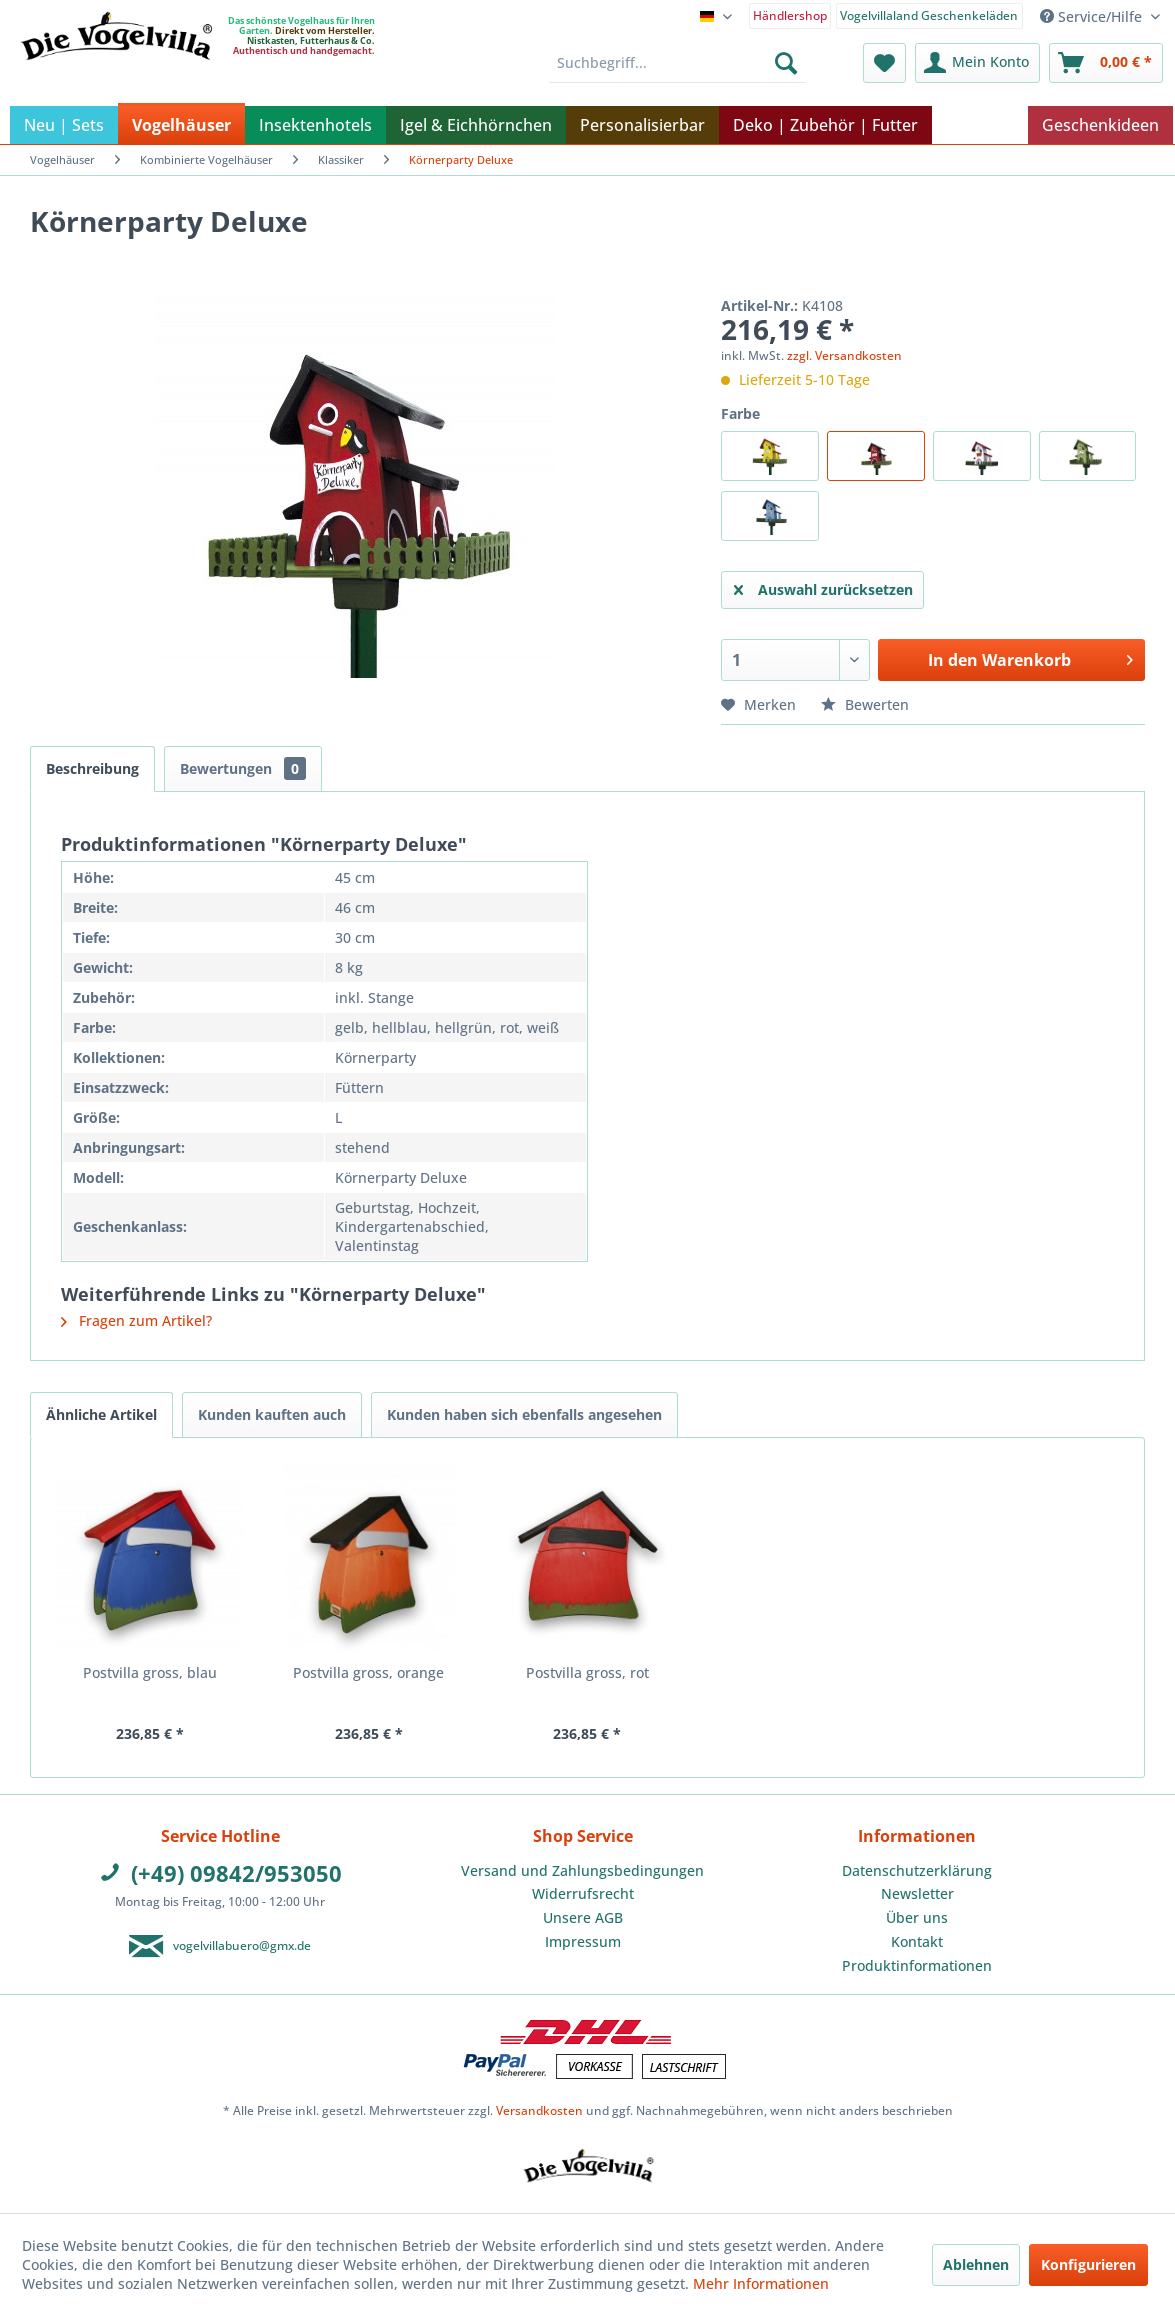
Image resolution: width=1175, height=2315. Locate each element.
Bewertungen (243, 768)
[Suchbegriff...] (677, 63)
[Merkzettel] (884, 63)
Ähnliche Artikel (101, 1414)
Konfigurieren (1088, 2264)
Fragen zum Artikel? (136, 1320)
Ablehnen (976, 2264)
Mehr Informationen (761, 2283)
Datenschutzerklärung (917, 1870)
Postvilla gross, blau (150, 1672)
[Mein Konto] (977, 63)
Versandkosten (539, 2110)
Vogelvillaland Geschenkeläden (929, 15)
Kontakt (917, 1941)
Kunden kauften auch (272, 1414)
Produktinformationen (917, 1965)
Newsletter (917, 1893)
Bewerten (865, 704)
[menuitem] (790, 14)
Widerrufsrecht (583, 1893)
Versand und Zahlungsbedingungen (582, 1870)
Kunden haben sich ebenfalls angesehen (524, 1414)
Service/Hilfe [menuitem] (1093, 16)
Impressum (583, 1941)
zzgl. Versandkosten (844, 355)
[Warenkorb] (1106, 63)
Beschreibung (92, 768)
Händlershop (790, 15)
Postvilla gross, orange (368, 1672)
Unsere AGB (583, 1917)
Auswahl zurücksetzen (823, 586)
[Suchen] (786, 63)
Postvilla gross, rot (587, 1672)
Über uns (917, 1917)
